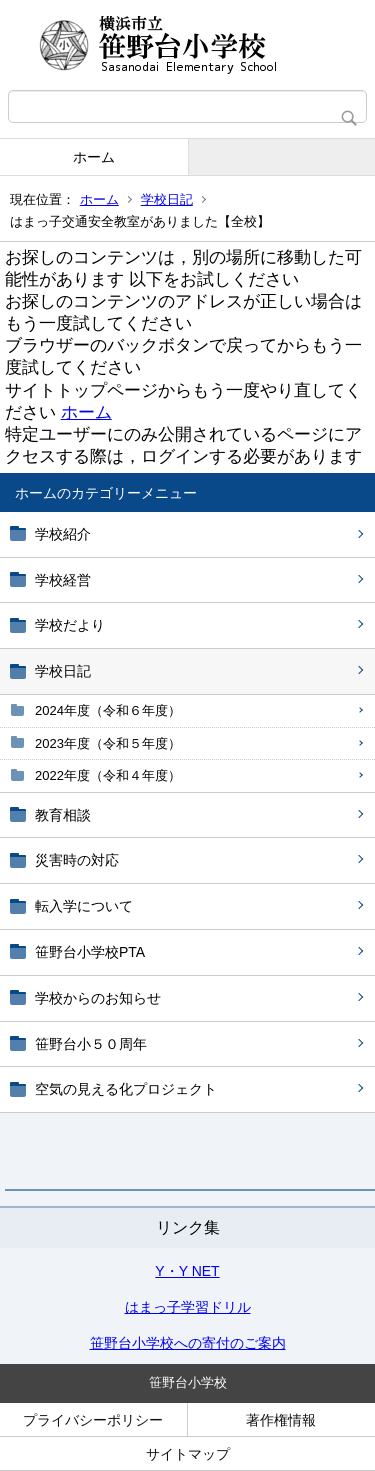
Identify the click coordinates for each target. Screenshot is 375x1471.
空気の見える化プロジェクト (126, 1089)
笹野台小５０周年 (91, 1044)
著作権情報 (281, 1420)
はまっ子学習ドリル (188, 1307)
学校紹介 (63, 534)
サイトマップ (188, 1454)
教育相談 (63, 815)
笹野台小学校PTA (90, 952)
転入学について (84, 906)
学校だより (70, 625)
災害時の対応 (77, 860)
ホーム (94, 157)
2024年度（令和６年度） (108, 710)
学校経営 (63, 580)
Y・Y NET (187, 1271)
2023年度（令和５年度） (108, 743)
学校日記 (167, 199)
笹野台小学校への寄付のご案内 (188, 1343)
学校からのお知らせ (98, 998)
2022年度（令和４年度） (108, 775)
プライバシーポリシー (93, 1420)
